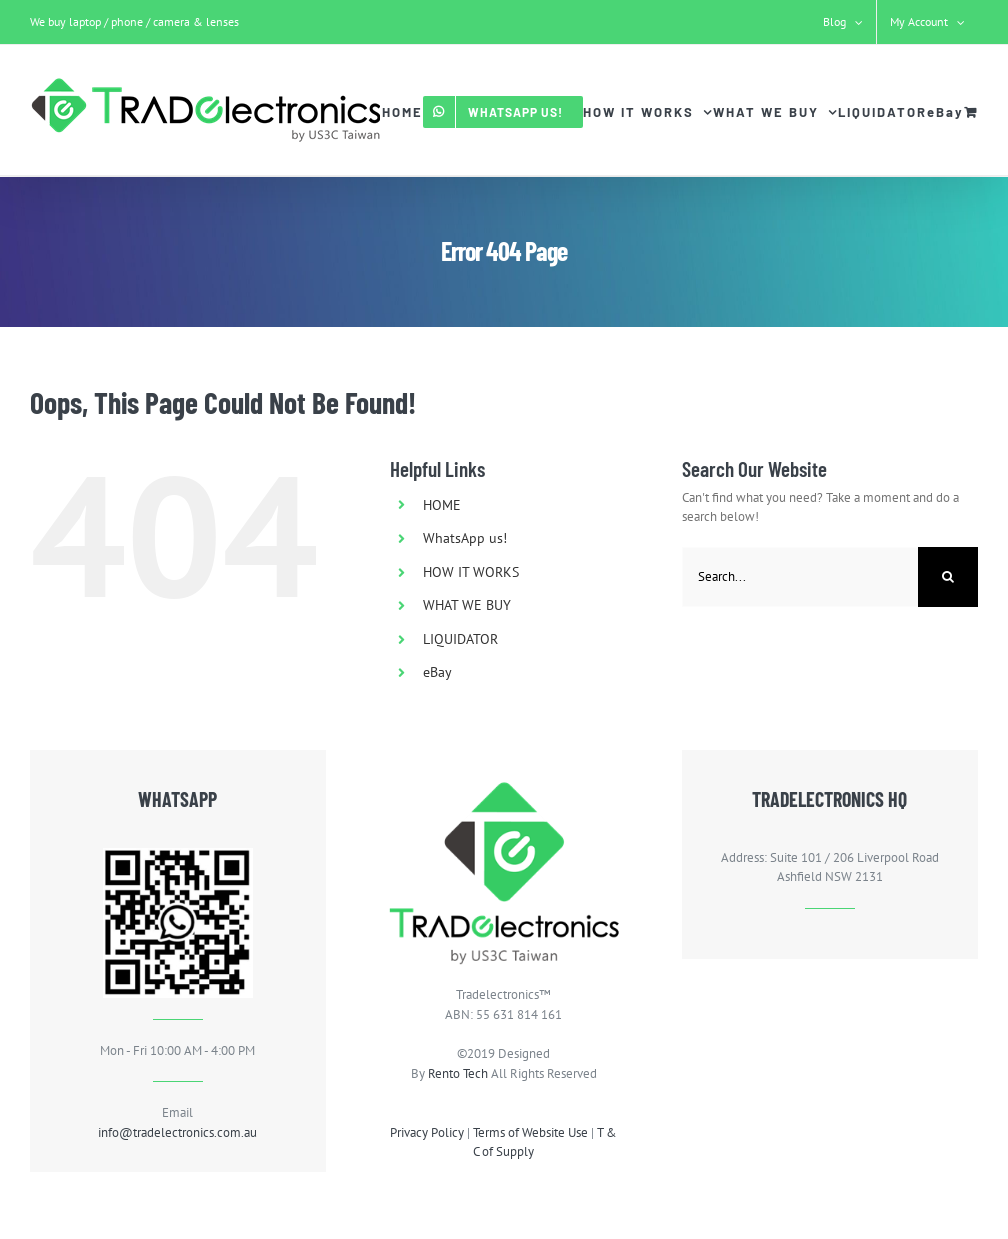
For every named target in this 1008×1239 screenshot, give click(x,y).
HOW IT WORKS (471, 572)
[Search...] (800, 577)
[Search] (948, 577)
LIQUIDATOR (460, 639)
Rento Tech (458, 1073)
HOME (442, 505)
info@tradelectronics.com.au (177, 1132)
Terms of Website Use (530, 1132)
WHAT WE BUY (467, 605)
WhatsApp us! (465, 538)
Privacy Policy (427, 1132)
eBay (437, 672)
